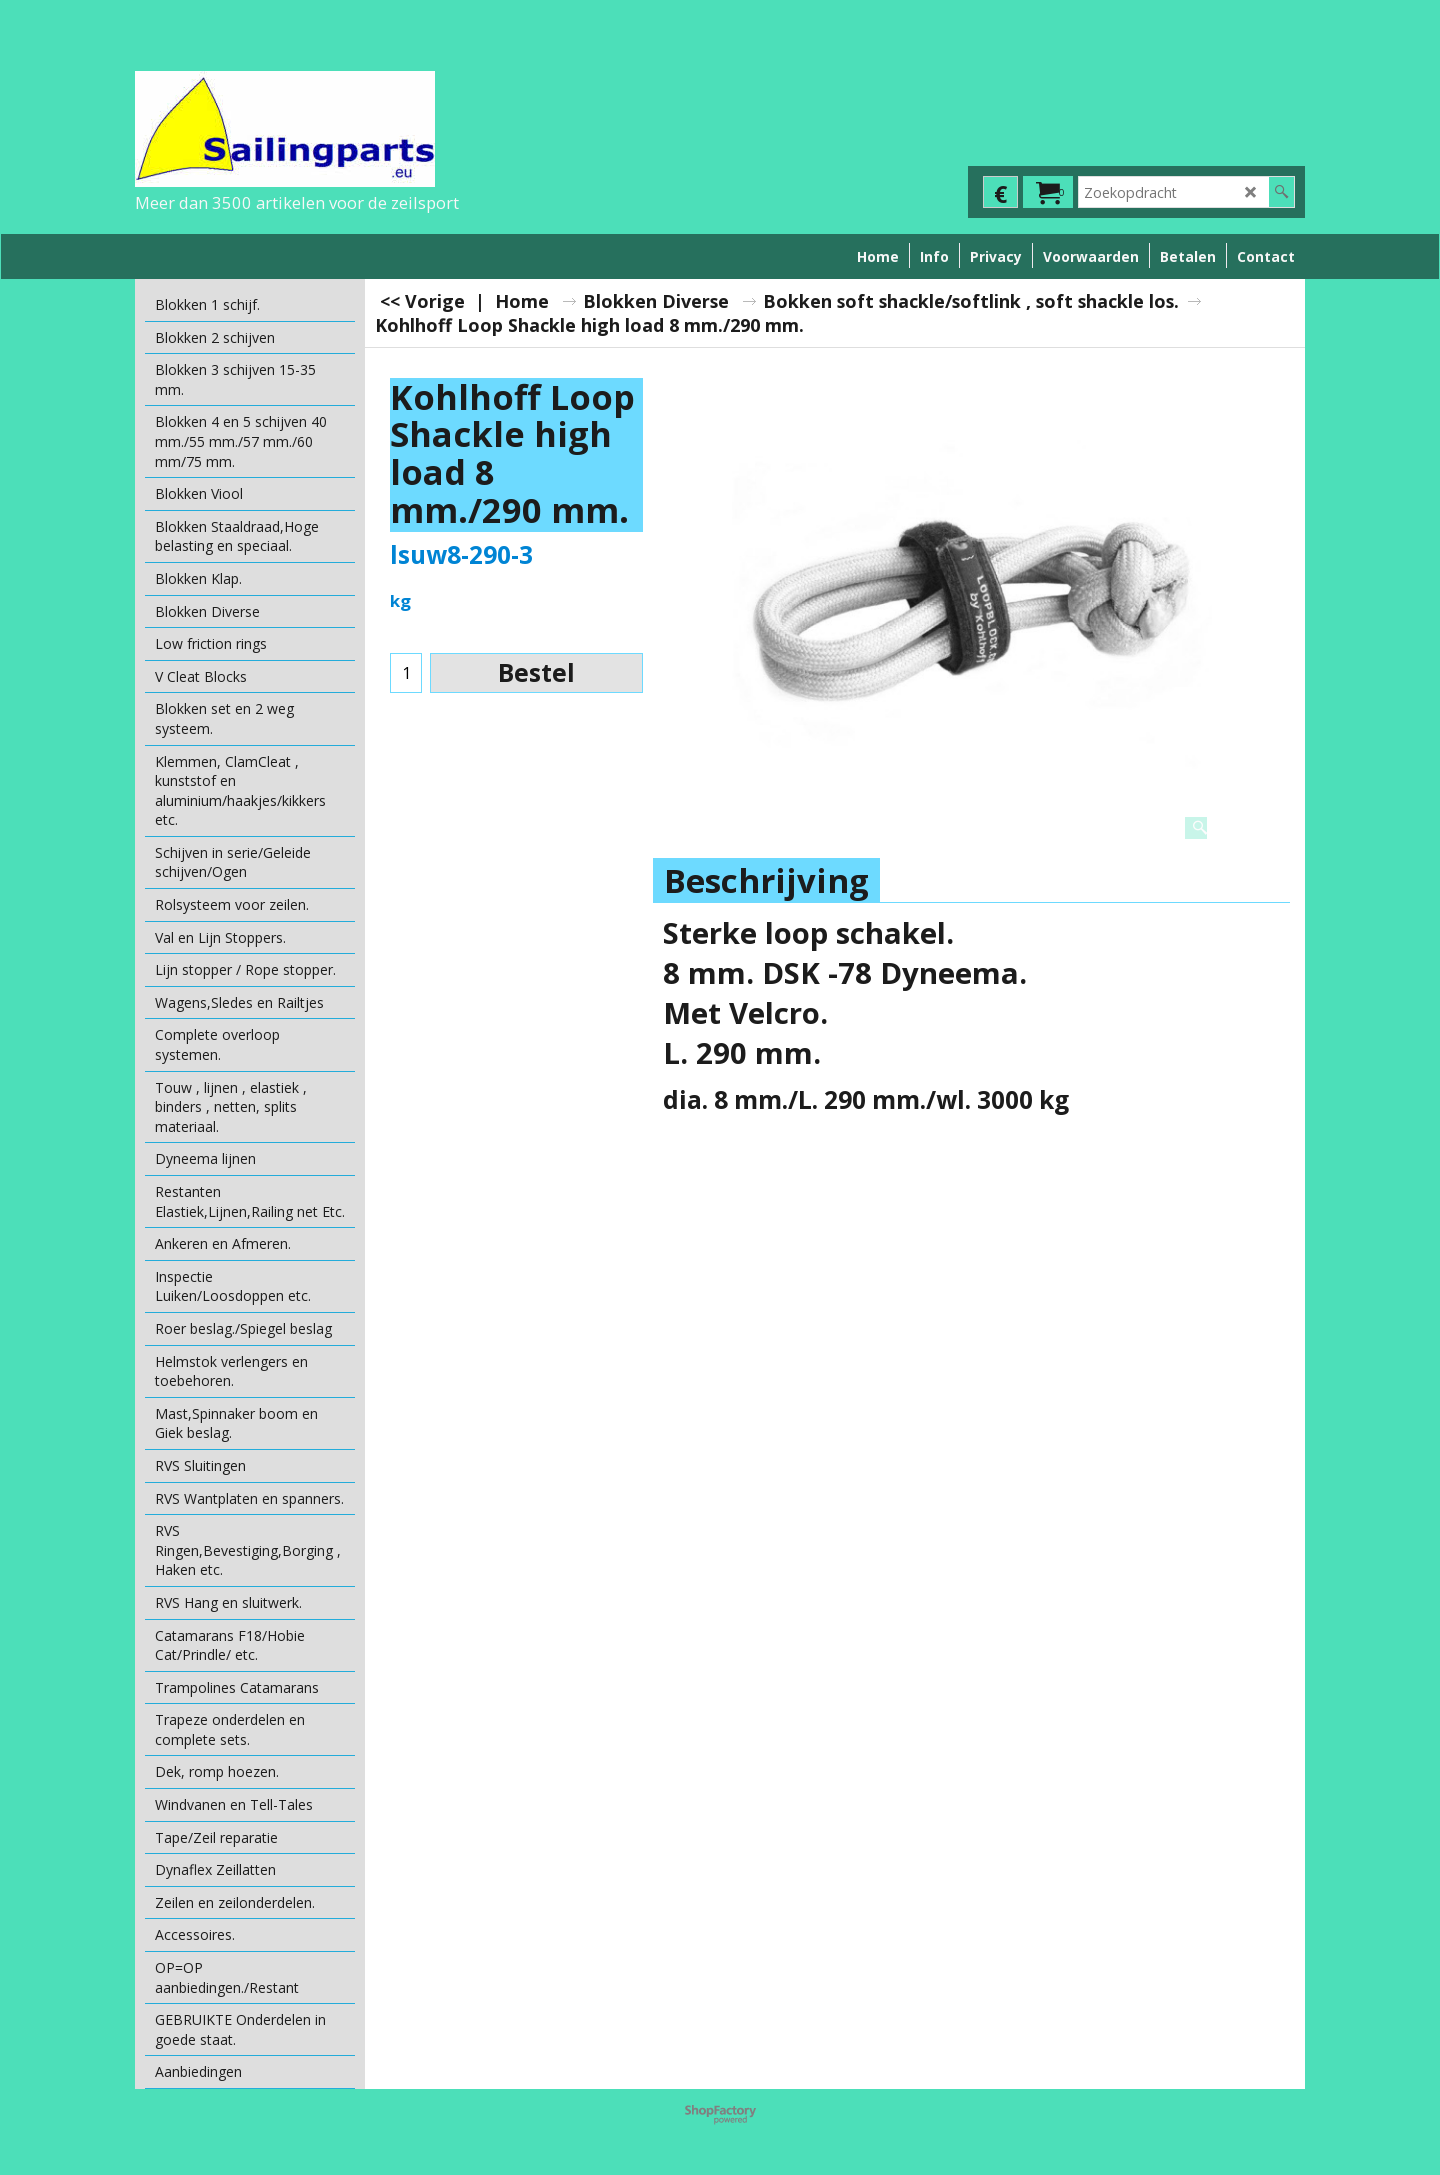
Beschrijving (766, 880)
